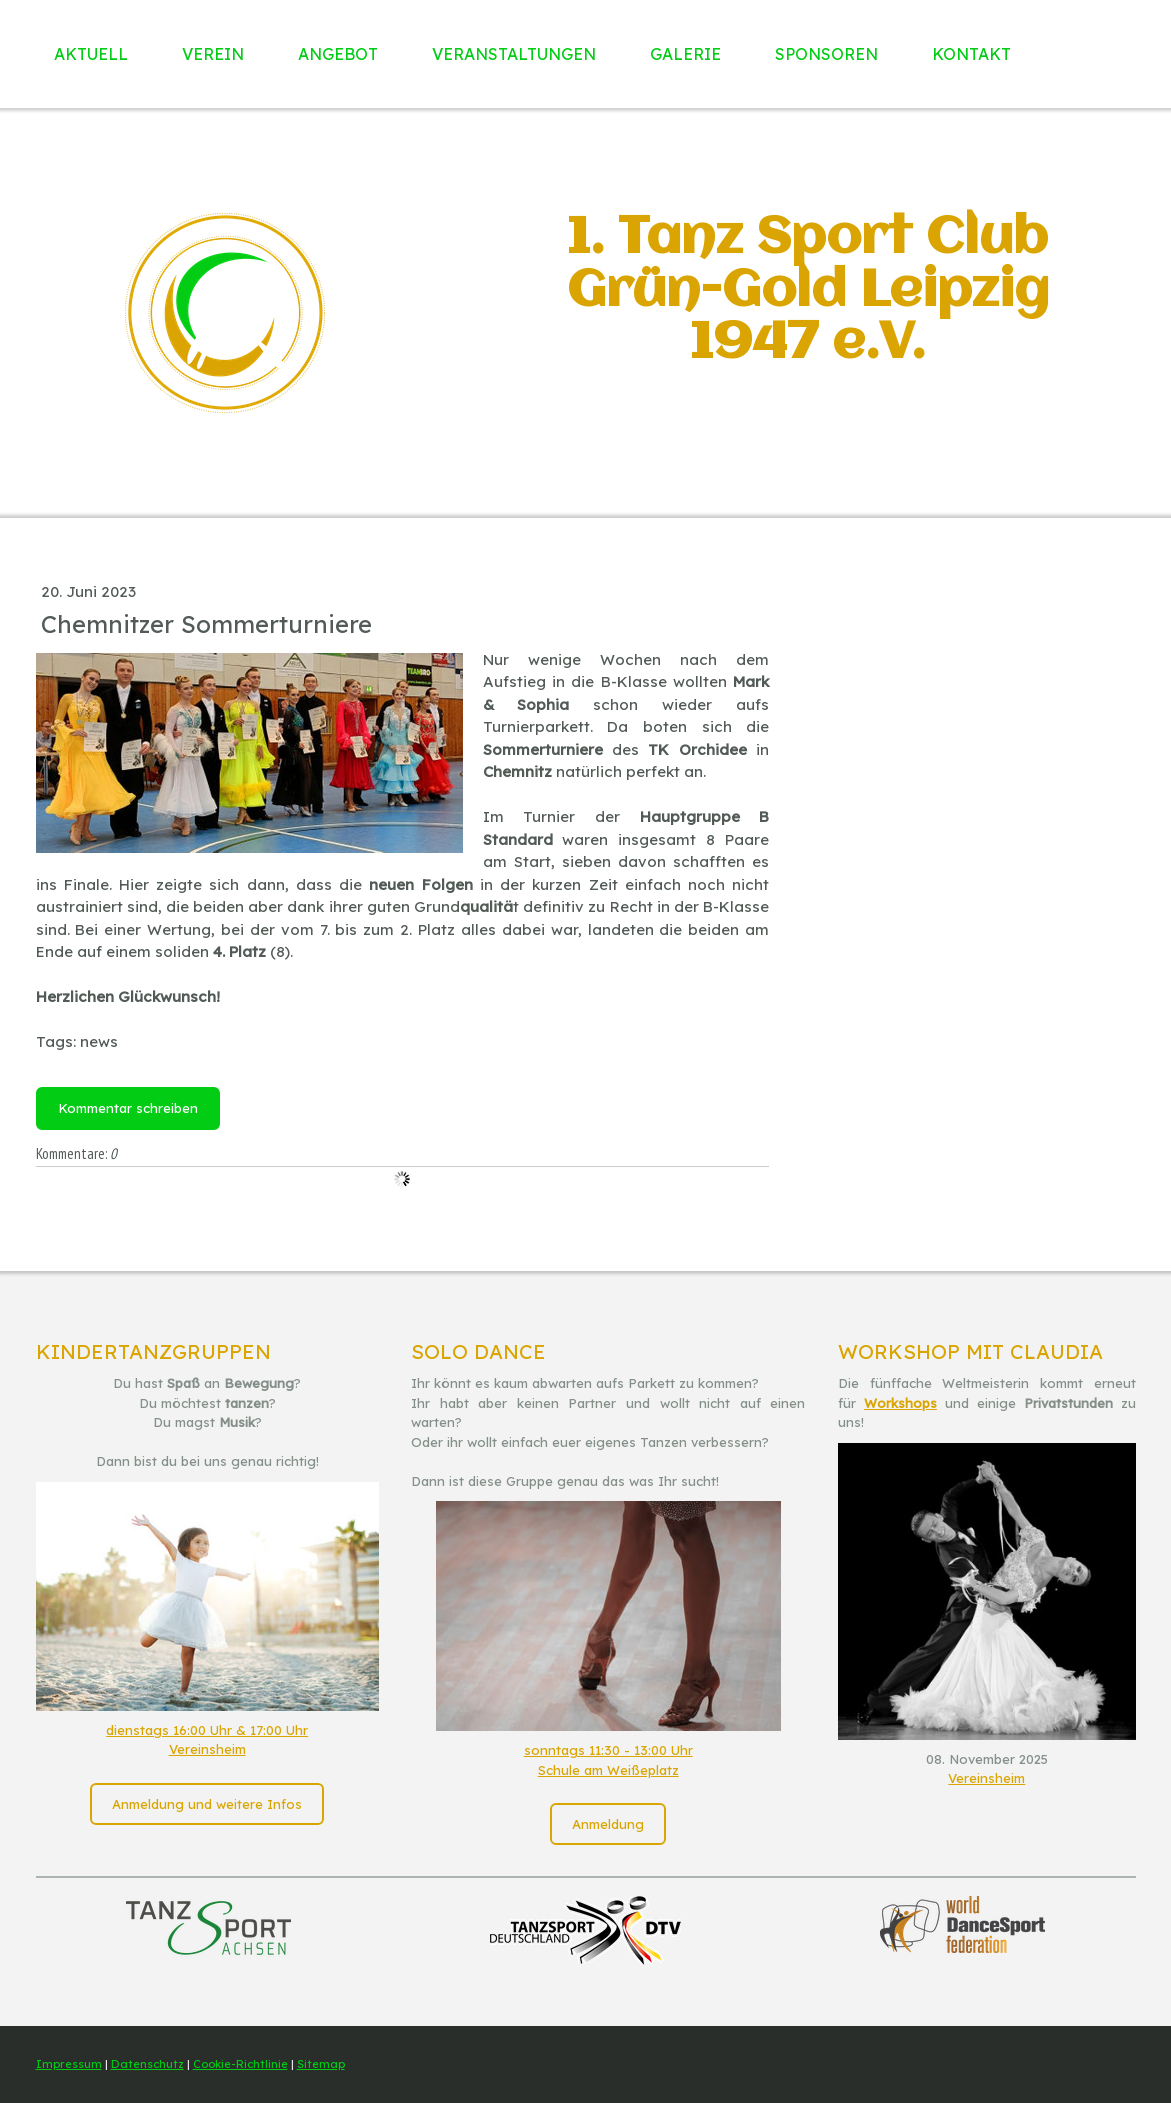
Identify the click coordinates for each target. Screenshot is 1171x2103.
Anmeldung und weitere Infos (207, 1804)
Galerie (685, 54)
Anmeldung (608, 1824)
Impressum (69, 2064)
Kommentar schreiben (128, 1108)
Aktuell (91, 54)
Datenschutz (147, 2064)
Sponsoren (826, 54)
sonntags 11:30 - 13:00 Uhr (608, 1750)
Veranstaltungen (514, 54)
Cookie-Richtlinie (240, 2064)
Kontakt (971, 54)
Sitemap (321, 2064)
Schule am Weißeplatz (608, 1770)
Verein (213, 54)
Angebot (338, 54)
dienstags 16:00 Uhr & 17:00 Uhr (207, 1730)
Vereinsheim (207, 1749)
